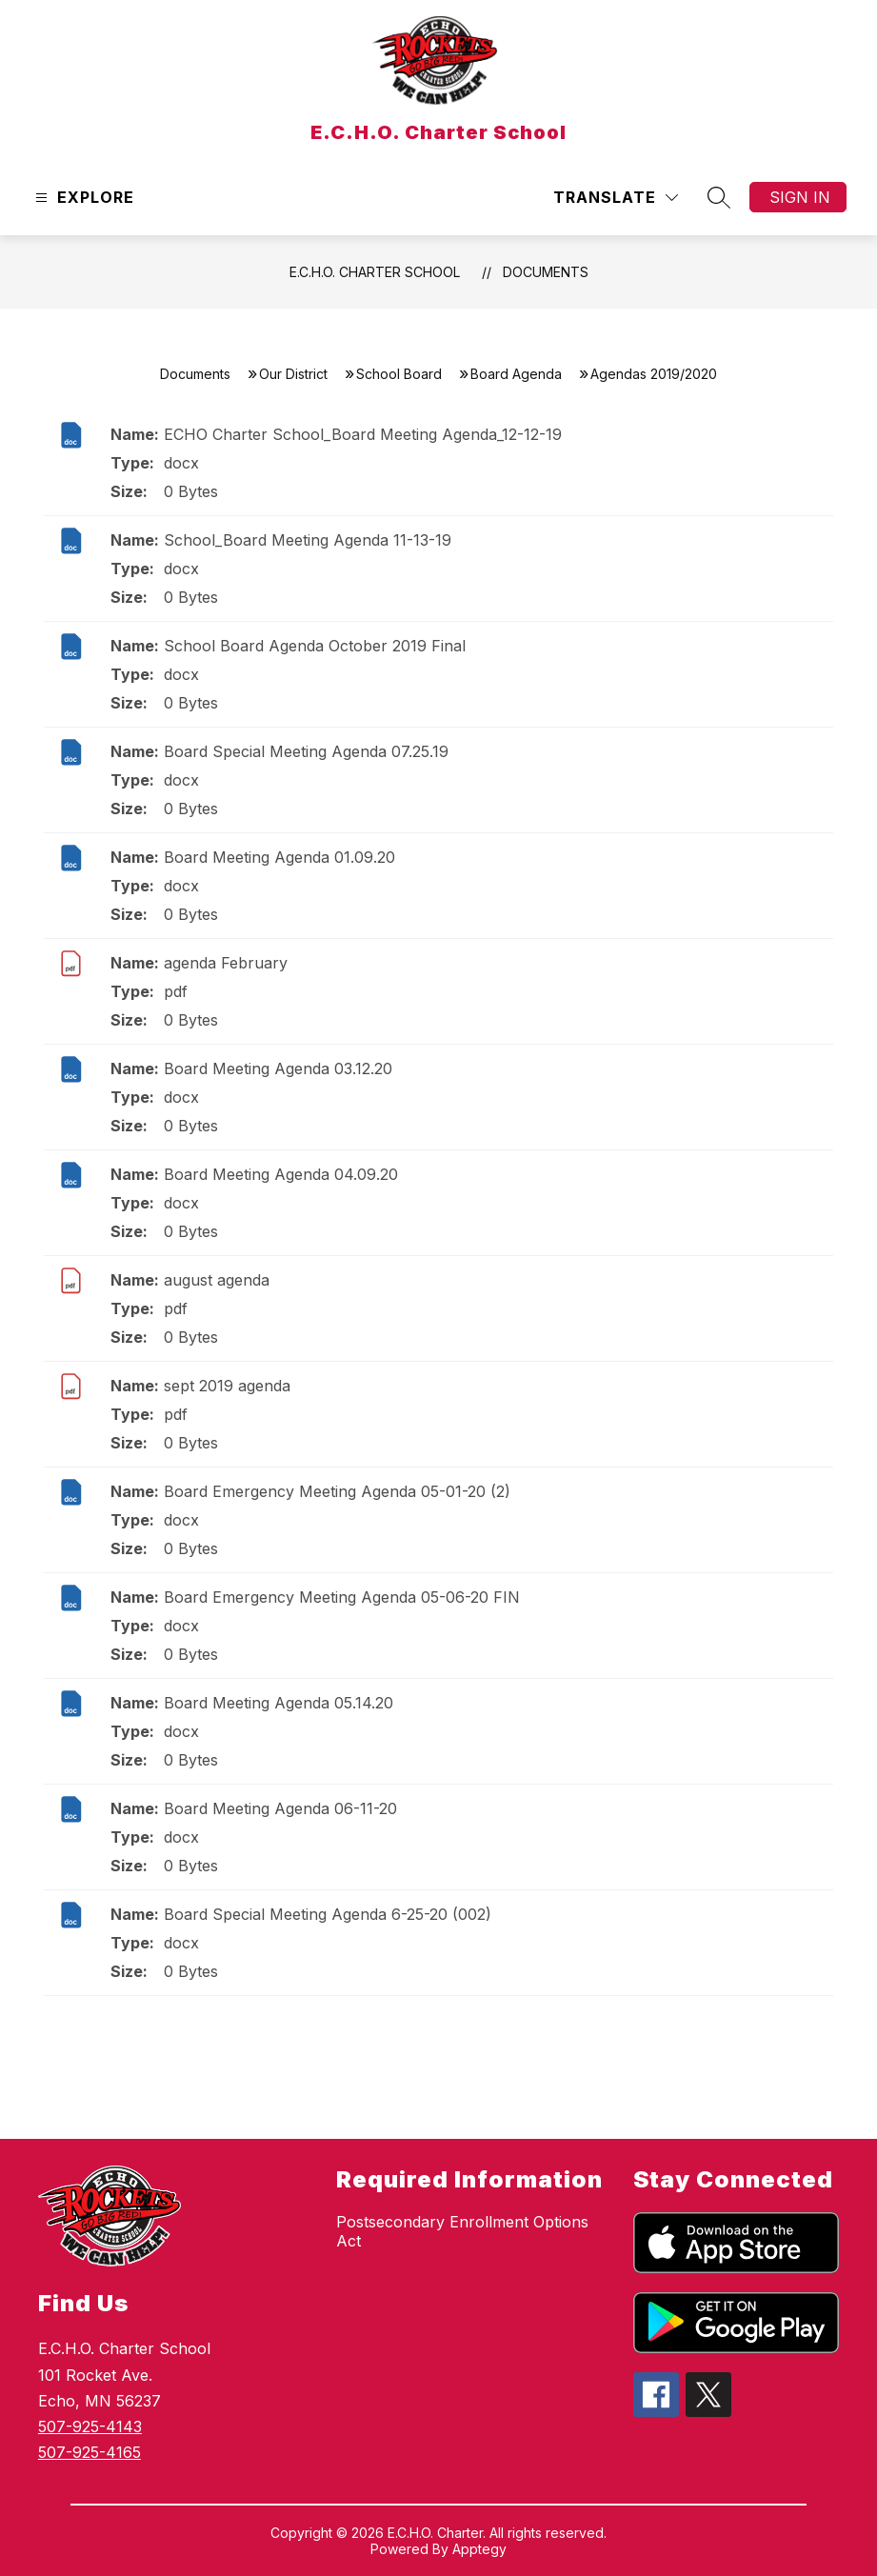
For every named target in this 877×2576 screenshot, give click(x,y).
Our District (293, 374)
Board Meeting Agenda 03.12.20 (278, 1068)
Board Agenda (516, 374)
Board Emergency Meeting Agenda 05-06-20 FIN (342, 1597)
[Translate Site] (615, 198)
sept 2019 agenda (227, 1385)
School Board (399, 374)
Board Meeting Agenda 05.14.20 (278, 1702)
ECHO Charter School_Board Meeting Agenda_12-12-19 (363, 434)
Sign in (799, 197)
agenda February (226, 962)
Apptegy (479, 2549)
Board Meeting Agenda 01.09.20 (279, 857)
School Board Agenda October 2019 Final (315, 645)
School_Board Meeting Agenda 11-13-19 (307, 539)
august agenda (216, 1279)
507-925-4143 (90, 2426)
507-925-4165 (89, 2452)
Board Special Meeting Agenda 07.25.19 (306, 751)
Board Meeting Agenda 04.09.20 (281, 1174)
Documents (545, 272)
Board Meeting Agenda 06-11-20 (280, 1808)
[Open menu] (82, 198)
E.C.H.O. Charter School (374, 272)
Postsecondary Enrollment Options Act (462, 2231)
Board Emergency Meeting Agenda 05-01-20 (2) (337, 1491)
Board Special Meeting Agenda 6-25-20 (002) (327, 1914)
